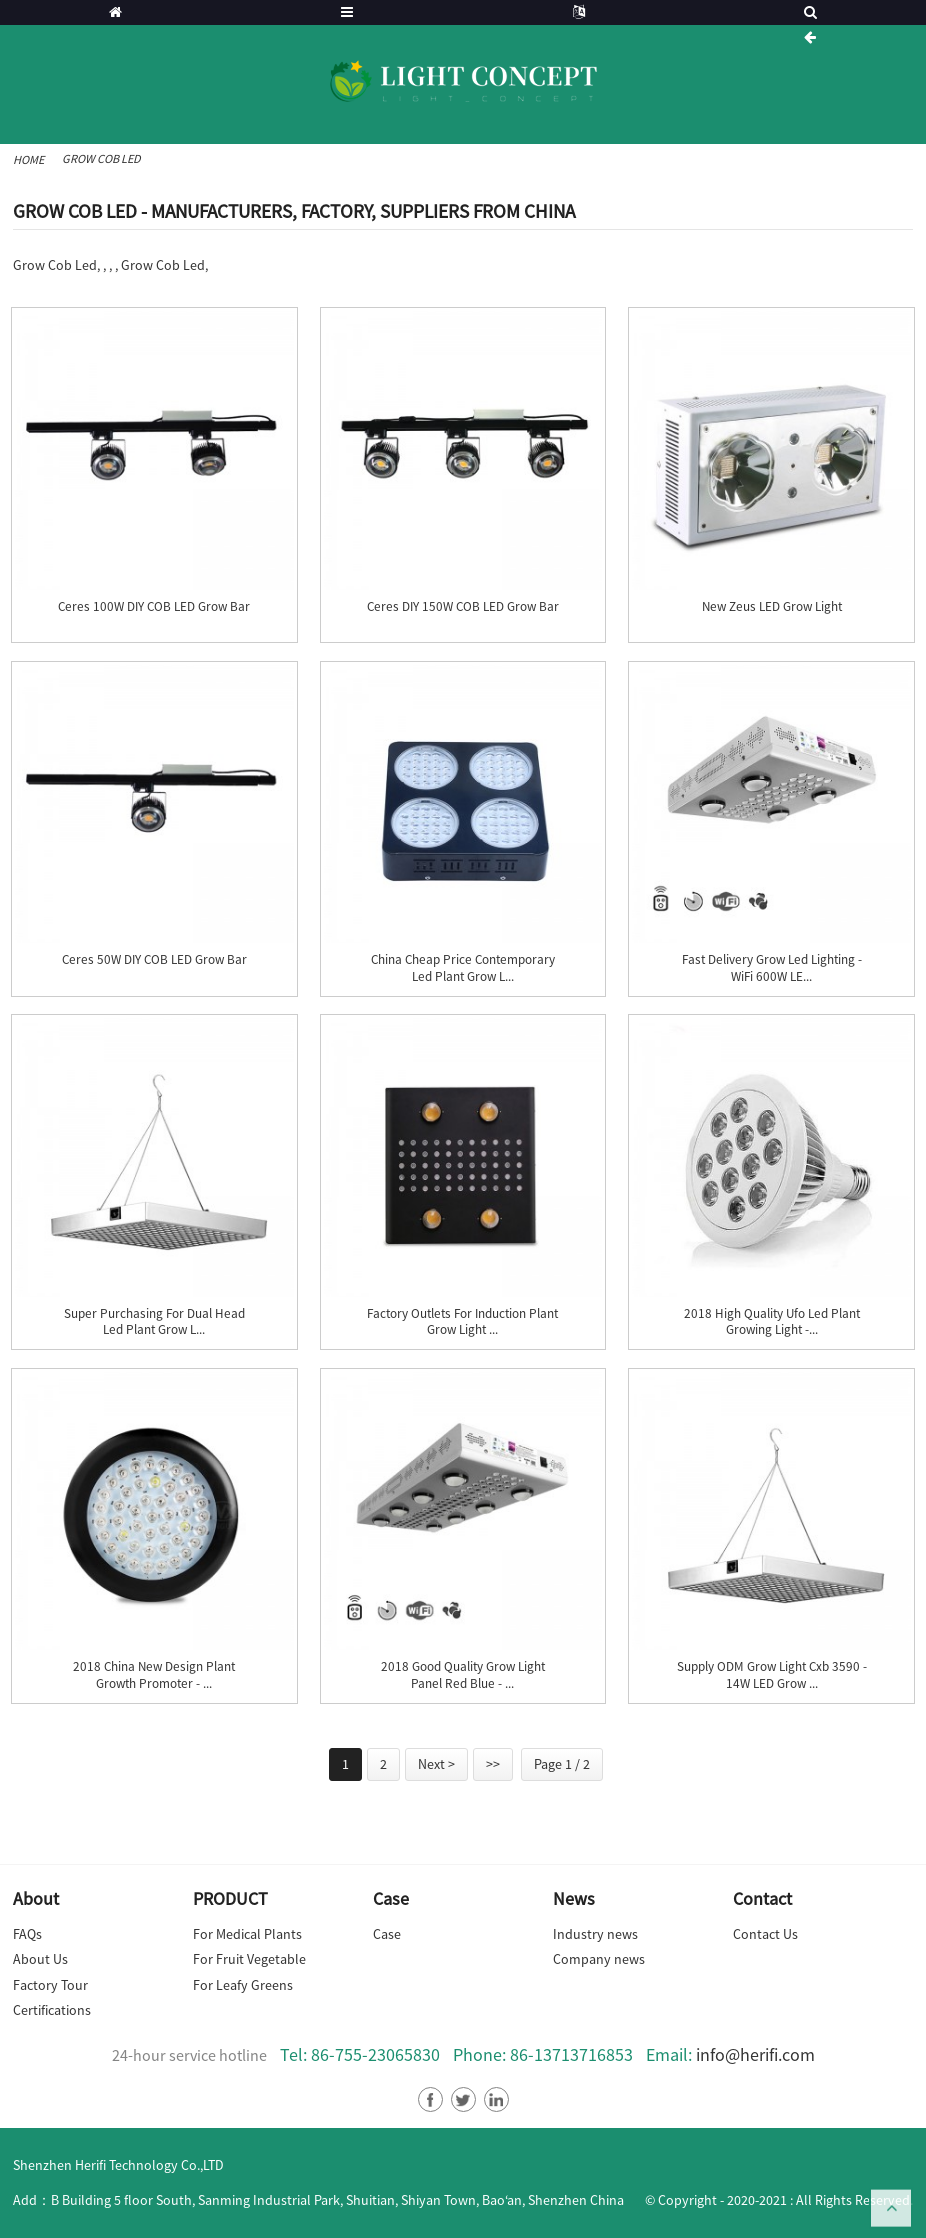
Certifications (52, 2010)
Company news (599, 1959)
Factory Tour (50, 1985)
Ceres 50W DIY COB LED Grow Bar (154, 960)
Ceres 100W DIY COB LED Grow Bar (154, 607)
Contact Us (765, 1934)
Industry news (595, 1934)
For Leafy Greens (243, 1985)
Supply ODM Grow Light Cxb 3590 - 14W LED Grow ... (772, 1675)
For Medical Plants (247, 1934)
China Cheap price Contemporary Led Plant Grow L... (463, 968)
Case (387, 1934)
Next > (436, 1764)
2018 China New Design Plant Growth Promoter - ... (154, 1675)
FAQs (27, 1934)
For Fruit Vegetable (249, 1959)
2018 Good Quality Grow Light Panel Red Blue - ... (463, 1675)
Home (28, 159)
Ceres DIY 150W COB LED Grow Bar (463, 607)
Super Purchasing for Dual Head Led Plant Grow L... (154, 1322)
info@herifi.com (755, 2054)
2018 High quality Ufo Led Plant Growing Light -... (772, 1322)
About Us (40, 1959)
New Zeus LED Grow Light (772, 607)
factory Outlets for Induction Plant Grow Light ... (462, 1322)
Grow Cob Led (101, 158)
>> (493, 1764)
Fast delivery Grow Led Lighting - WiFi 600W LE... (772, 968)
